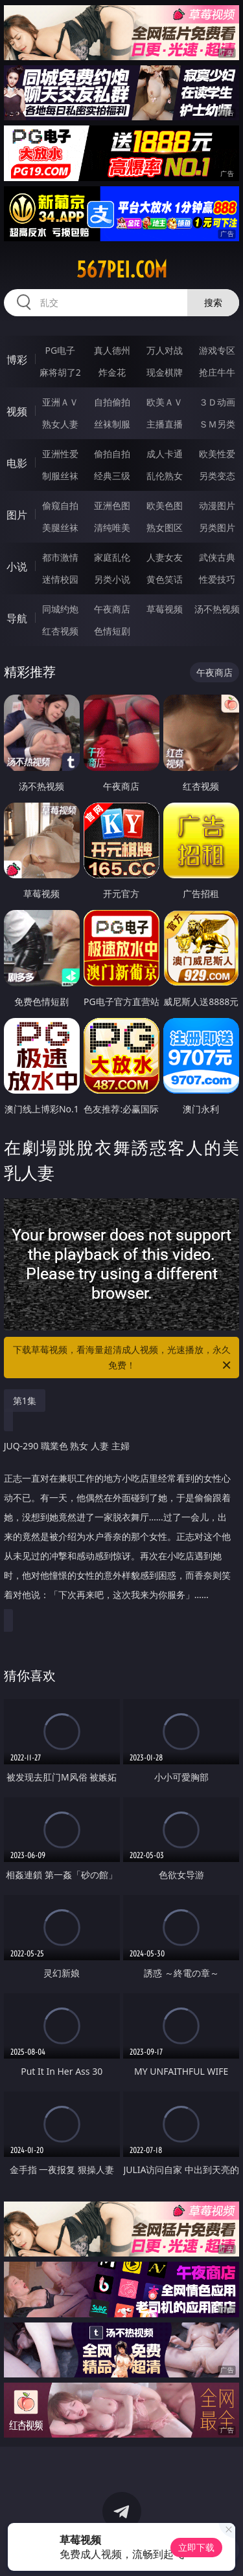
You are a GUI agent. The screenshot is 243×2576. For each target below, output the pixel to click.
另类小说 (112, 579)
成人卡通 (164, 454)
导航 (16, 618)
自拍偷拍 (112, 402)
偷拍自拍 (112, 454)
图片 (16, 515)
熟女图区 (164, 527)
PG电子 (60, 350)
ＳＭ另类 (217, 424)
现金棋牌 (164, 372)
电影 (16, 463)
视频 (16, 411)
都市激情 (60, 557)
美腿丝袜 (60, 527)
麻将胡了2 (60, 372)
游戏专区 (217, 350)
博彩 (16, 359)
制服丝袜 (60, 476)
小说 (16, 566)
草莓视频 (164, 609)
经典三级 (112, 476)
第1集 (24, 1400)
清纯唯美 (112, 527)
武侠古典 (217, 557)
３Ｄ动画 (217, 402)
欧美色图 (164, 505)
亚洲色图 (112, 505)
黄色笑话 (164, 579)
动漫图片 (217, 505)
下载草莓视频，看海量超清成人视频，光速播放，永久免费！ (123, 1358)
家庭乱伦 (112, 557)
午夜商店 (112, 609)
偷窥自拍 (60, 505)
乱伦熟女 (164, 476)
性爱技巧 (217, 579)
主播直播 (164, 424)
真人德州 (112, 350)
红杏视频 (60, 631)
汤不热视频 (217, 609)
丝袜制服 (112, 424)
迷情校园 (60, 579)
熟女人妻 (60, 424)
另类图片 (217, 527)
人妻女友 (164, 557)
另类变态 (217, 476)
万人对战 (164, 350)
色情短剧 (112, 631)
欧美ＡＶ (164, 402)
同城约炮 (60, 609)
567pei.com (121, 270)
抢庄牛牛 (217, 372)
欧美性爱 (217, 454)
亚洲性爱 (60, 454)
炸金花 (112, 372)
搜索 (213, 302)
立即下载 (196, 2547)
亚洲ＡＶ (60, 402)
